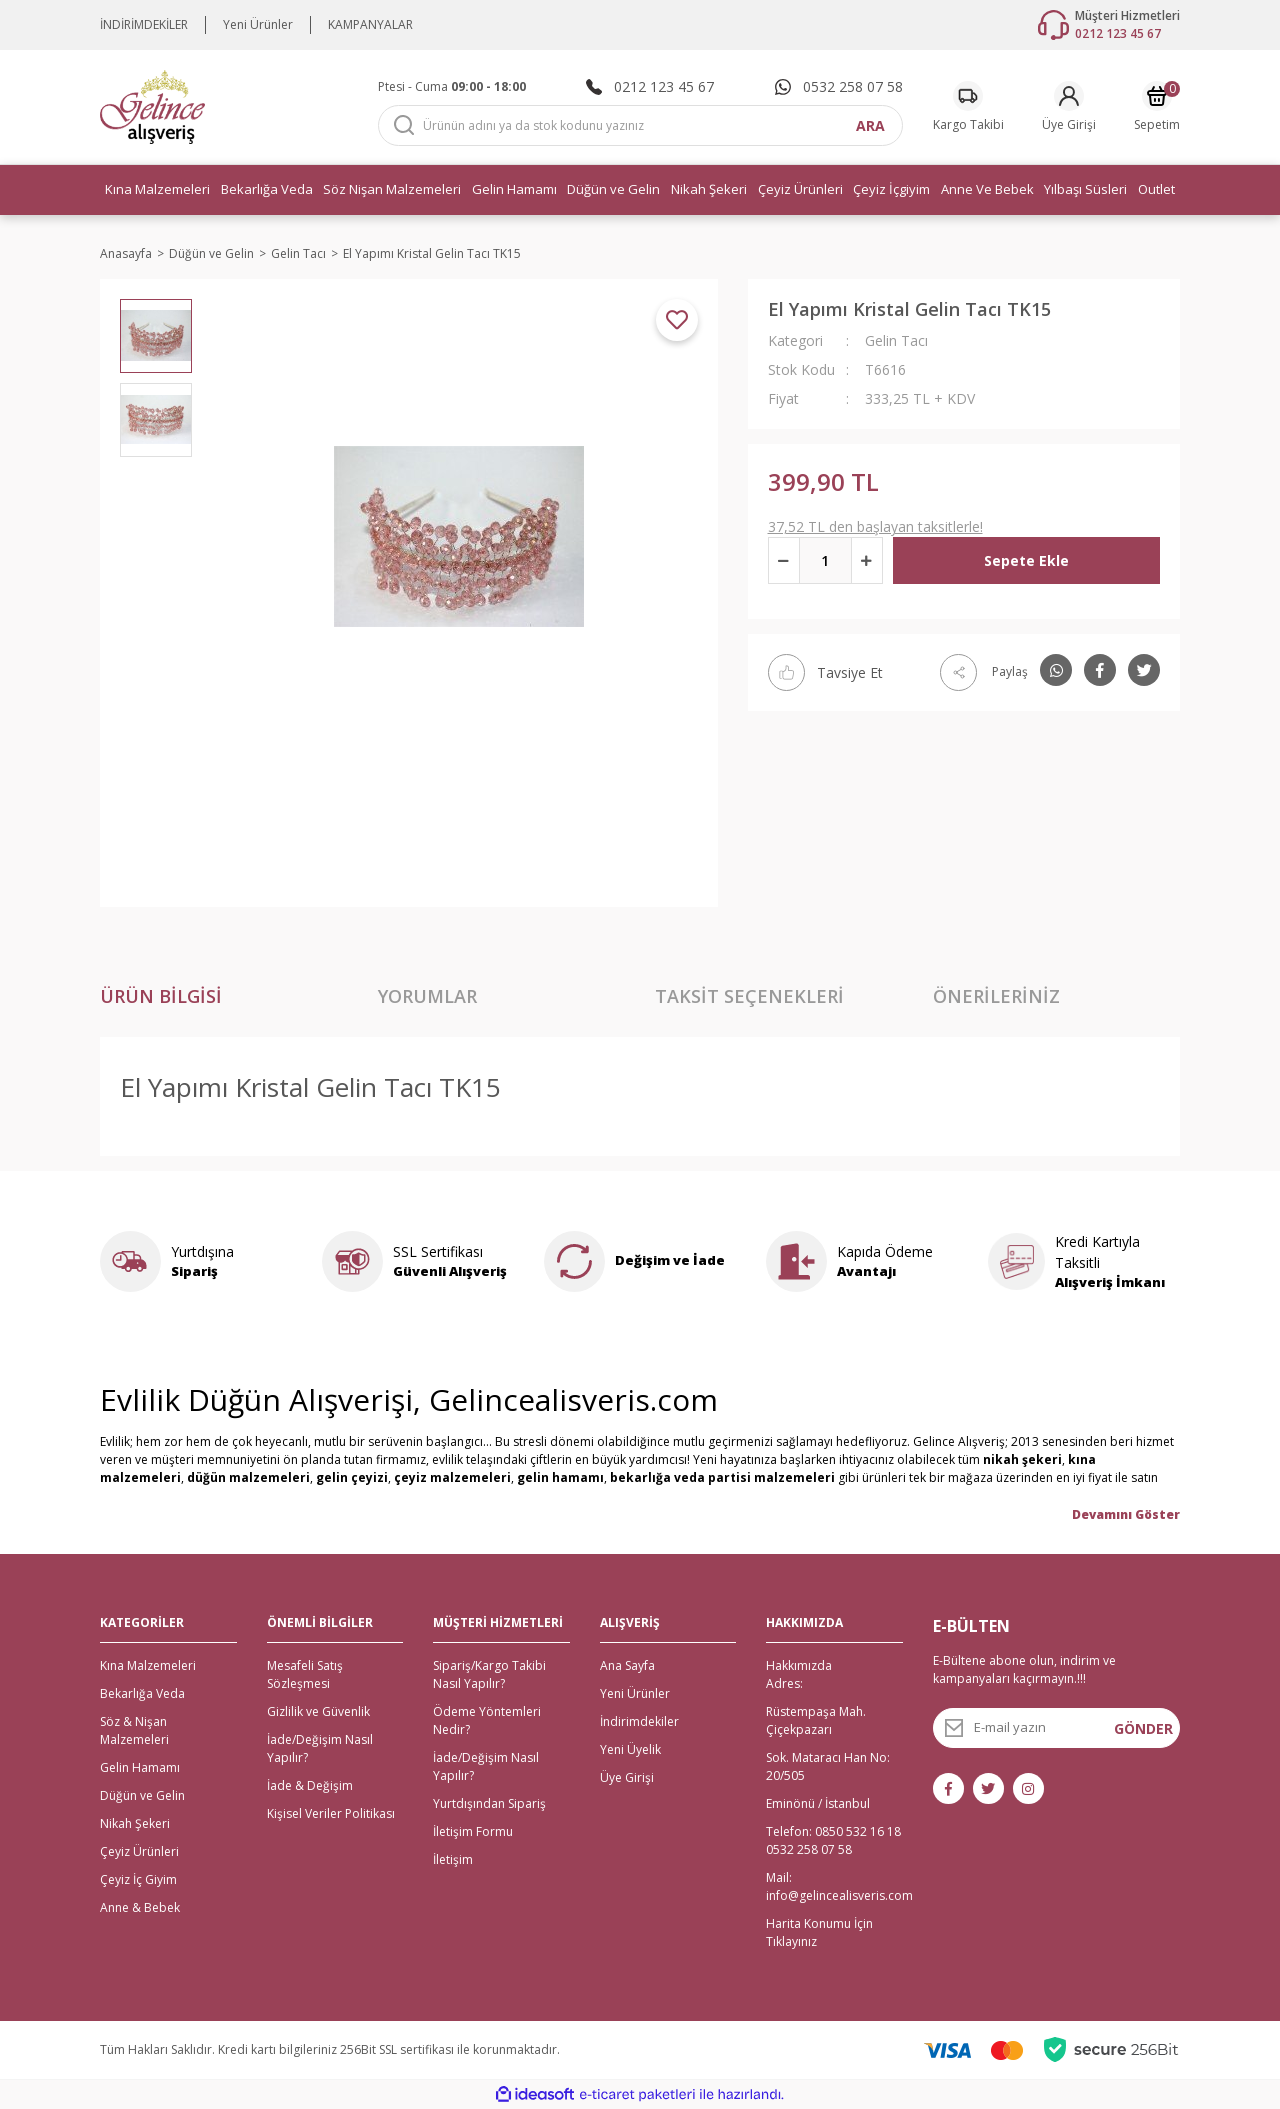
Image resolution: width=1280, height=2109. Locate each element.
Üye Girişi (627, 1777)
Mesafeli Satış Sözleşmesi (305, 1674)
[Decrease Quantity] (784, 560)
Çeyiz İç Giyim (138, 1879)
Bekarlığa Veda (142, 1693)
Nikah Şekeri (135, 1823)
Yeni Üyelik (630, 1749)
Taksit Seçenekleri (749, 996)
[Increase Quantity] (867, 560)
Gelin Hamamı (140, 1767)
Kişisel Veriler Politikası (331, 1813)
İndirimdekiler (639, 1721)
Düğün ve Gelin (142, 1795)
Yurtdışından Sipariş (489, 1803)
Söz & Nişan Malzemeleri (134, 1730)
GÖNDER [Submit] (1143, 1728)
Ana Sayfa (627, 1665)
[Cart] (1157, 107)
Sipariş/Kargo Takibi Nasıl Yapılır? (489, 1674)
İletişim (453, 1859)
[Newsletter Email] (1057, 1728)
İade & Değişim (310, 1785)
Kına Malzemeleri (148, 1665)
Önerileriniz (996, 996)
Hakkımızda (799, 1665)
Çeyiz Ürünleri (139, 1851)
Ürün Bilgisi (161, 996)
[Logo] (152, 105)
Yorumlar (427, 996)
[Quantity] (825, 560)
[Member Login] (1069, 107)
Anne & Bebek (140, 1907)
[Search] (640, 125)
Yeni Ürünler (258, 24)
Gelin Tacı (896, 340)
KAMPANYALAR (370, 24)
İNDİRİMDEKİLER (144, 24)
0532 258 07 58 (809, 1849)
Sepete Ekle (1026, 560)
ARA (870, 125)
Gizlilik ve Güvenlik (318, 1711)
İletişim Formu (473, 1831)
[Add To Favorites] (677, 320)
